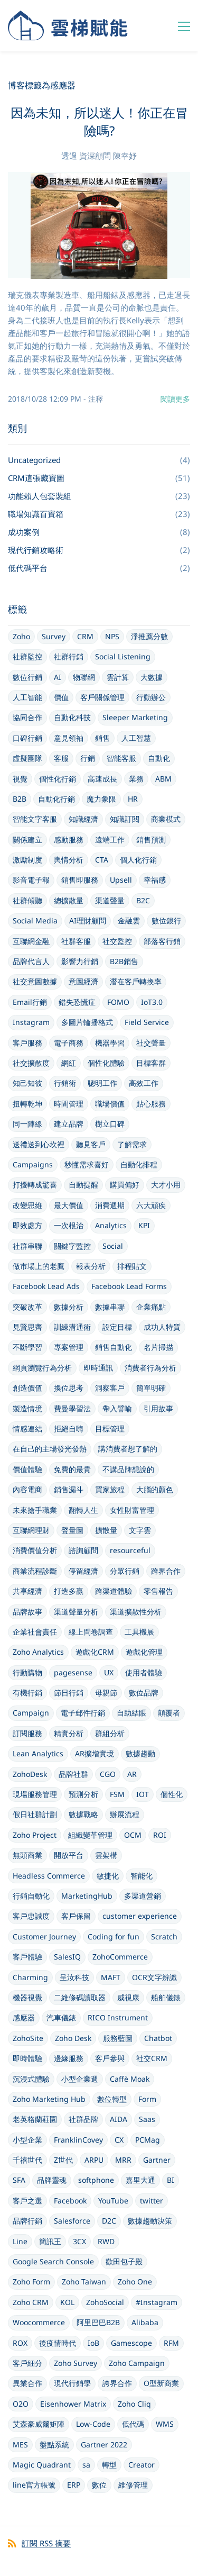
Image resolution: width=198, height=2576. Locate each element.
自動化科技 (72, 717)
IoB (93, 2343)
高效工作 (143, 1083)
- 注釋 (93, 399)
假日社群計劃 (35, 1814)
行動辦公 (151, 697)
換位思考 (68, 1388)
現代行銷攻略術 (35, 550)
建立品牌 (68, 1124)
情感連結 (27, 1428)
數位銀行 (166, 920)
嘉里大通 (140, 2180)
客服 (61, 758)
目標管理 (110, 1428)
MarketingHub (86, 1896)
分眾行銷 (124, 1571)
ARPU (93, 2160)
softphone (96, 2180)
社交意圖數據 (35, 981)
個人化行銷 (138, 860)
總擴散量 (68, 900)
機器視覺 (27, 1997)
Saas (147, 2119)
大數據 (151, 677)
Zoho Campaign (137, 2363)
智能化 (141, 1876)
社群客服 (76, 941)
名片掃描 (158, 1347)
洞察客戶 (110, 1388)
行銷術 (65, 1083)
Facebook (70, 2201)
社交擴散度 (31, 1063)
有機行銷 (27, 1693)
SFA (19, 2180)
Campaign (31, 1713)
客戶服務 (27, 1043)
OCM (133, 1835)
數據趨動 (140, 1753)
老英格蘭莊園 (35, 2119)
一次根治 (68, 1225)
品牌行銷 (27, 2221)
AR (132, 1774)
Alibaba (144, 2322)
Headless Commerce (49, 1876)
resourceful (130, 1550)
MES (20, 2444)
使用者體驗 (143, 1672)
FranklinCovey (78, 2140)
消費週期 (110, 1205)
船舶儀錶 (166, 1997)
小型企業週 (79, 2079)
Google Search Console (53, 2261)
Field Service (147, 1022)
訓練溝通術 (72, 1327)
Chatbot (158, 2038)
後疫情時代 (57, 2343)
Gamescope (131, 2343)
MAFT (110, 1977)
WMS (165, 2424)
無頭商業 (27, 1855)
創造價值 (27, 1388)
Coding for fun (113, 1936)
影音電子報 (31, 880)
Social (112, 1246)
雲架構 (106, 1855)
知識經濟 (83, 819)
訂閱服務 (27, 1733)
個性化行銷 (57, 779)
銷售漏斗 (68, 1489)
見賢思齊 (27, 1327)
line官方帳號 (34, 2485)
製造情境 (27, 1408)
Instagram (31, 1022)
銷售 (102, 738)
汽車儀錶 (61, 2017)
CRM (85, 636)
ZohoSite (28, 2038)
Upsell (121, 880)
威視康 (128, 1997)
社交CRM (151, 2058)
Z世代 (63, 2160)
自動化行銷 (56, 799)
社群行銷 (68, 656)
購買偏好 (124, 1185)
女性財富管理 (132, 1510)
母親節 (106, 1693)
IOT (142, 1794)
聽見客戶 (91, 1144)
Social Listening (122, 656)
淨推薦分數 (149, 636)
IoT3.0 (152, 1002)
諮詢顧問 (83, 1550)
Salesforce (72, 2221)
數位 (99, 2485)
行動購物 (27, 1672)
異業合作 (27, 2383)
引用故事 (158, 1408)
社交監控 (117, 941)
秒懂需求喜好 (86, 1164)
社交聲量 (151, 1043)
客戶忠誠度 (31, 1916)
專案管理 (68, 1347)
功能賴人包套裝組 (39, 496)
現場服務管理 (35, 1794)
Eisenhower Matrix (73, 2404)
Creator (141, 2465)
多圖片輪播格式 (87, 1022)
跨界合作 (166, 1571)
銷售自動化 (113, 1347)
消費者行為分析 (150, 1368)
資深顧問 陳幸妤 (108, 155)
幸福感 (155, 880)
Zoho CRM (31, 2302)
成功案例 (24, 532)
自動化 (159, 758)
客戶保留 (76, 1916)
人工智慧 (136, 738)
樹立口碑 (110, 1124)
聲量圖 (72, 1530)
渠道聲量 (110, 900)
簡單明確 (151, 1388)
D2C (109, 2221)
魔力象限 (101, 799)
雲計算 (118, 677)
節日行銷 (68, 1693)
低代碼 (133, 2424)
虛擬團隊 (27, 758)
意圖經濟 (83, 981)
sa (86, 2465)
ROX (20, 2343)
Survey (53, 636)
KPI (144, 1225)
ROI (159, 1835)
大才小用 (166, 1185)
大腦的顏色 (154, 1489)
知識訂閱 (124, 819)
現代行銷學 (72, 2383)
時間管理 (68, 1104)
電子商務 (68, 1043)
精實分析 (68, 1733)
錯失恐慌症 (77, 1002)
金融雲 (129, 920)
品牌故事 (27, 1612)
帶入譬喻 (117, 1408)
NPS (112, 636)
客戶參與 (110, 2058)
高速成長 (102, 779)
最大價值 (68, 1205)
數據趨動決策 (150, 2221)
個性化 (172, 1794)
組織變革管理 (90, 1835)
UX (109, 1672)
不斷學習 (27, 1347)
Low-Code (93, 2424)
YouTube (113, 2201)
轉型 (109, 2465)
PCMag (147, 2140)
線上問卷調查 (91, 1632)
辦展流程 (124, 1814)
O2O (21, 2404)
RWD (106, 2241)
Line (20, 2241)
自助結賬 (131, 1713)
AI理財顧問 (87, 920)
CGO (108, 1774)
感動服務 (68, 840)
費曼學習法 (72, 1408)
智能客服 (121, 758)
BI (170, 2180)
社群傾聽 (27, 900)
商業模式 (166, 819)
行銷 (87, 758)
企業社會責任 (35, 1632)
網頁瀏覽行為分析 (42, 1368)
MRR (123, 2160)
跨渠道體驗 (113, 1591)
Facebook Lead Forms (129, 1286)
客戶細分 (27, 2363)
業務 (136, 779)
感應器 (24, 2017)
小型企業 (27, 2140)
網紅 (68, 1063)
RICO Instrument (118, 2017)
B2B (19, 799)
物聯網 (84, 677)
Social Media (35, 920)
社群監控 (27, 656)
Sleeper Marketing (135, 717)
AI (57, 677)
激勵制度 (27, 860)
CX (119, 2140)
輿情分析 (68, 860)
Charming (30, 1977)
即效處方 (27, 1225)
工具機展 (139, 1632)
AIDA (118, 2119)
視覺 (20, 779)
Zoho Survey (75, 2363)
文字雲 (140, 1530)
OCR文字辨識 (154, 1977)
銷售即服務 (79, 880)
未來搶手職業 (35, 1510)
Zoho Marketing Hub (49, 2099)
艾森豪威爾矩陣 (38, 2424)
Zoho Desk (73, 2038)
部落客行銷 (162, 941)
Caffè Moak (129, 2079)
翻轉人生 (83, 1510)
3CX (79, 2241)
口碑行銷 (27, 738)
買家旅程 (110, 1489)
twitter (151, 2201)
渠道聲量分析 (76, 1612)
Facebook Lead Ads (46, 1286)
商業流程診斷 (35, 1571)
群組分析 (110, 1733)
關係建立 (27, 840)
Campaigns (33, 1164)
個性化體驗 (106, 1063)
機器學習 (110, 1043)
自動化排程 (138, 1164)
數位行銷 (27, 677)
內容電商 (27, 1489)
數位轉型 (112, 2099)
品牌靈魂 (52, 2180)
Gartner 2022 (104, 2444)
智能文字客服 (35, 819)
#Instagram (156, 2302)
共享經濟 (27, 1591)
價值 (61, 697)
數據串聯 (110, 1307)
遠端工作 (110, 840)
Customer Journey (44, 1936)
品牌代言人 (31, 961)
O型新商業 (161, 2383)
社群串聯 (27, 1246)
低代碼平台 (28, 568)
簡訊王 (50, 2241)
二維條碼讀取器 (80, 1997)
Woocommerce (39, 2322)
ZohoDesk (30, 1774)
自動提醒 (83, 1185)
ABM (163, 779)
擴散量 (106, 1530)
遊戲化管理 (144, 1652)
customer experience (139, 1916)
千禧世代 (27, 2160)
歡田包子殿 (124, 2261)
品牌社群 (73, 1774)
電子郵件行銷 (83, 1713)
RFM (171, 2343)
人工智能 (27, 697)
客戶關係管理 (102, 697)
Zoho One (135, 2281)
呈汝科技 (74, 1977)
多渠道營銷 (142, 1896)
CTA (101, 860)
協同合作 (27, 717)
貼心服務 (151, 1104)
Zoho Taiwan (84, 2281)
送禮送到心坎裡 (38, 1144)
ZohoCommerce (120, 1957)
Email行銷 (30, 1002)
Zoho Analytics (38, 1652)
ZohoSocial (105, 2302)
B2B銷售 (124, 961)
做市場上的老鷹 (38, 1266)
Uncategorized (34, 460)
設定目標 (117, 1327)
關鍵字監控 (72, 1246)
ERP (73, 2485)
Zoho (21, 636)
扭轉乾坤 (27, 1104)
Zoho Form (31, 2281)
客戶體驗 (27, 1957)
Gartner (157, 2160)
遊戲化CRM (95, 1652)
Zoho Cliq (134, 2404)
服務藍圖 (118, 2038)
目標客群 (151, 1063)
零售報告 (158, 1591)
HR (133, 799)
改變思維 (27, 1205)
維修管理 (133, 2485)
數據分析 (68, 1307)
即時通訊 (98, 1368)
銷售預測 (151, 840)
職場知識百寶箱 (35, 514)
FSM (117, 1794)
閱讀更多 (175, 399)
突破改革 (27, 1307)
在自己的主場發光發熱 (50, 1449)
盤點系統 (54, 2444)
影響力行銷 (79, 961)
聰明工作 (102, 1083)
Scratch (164, 1936)
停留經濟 (83, 1571)
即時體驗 (27, 2058)
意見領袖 (68, 738)
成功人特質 (162, 1327)
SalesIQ (67, 1957)
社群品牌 (83, 2119)
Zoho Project (34, 1835)
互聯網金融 (31, 941)
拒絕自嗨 (68, 1428)
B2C (143, 900)
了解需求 (132, 1144)
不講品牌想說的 (128, 1469)
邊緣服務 (68, 2058)
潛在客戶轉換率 (136, 981)
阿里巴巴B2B (98, 2322)
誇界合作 (117, 2383)
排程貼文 (132, 1266)
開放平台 (68, 1855)
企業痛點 (151, 1307)
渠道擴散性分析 (136, 1612)
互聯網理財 (31, 1530)
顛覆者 (169, 1713)
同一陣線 (27, 1124)
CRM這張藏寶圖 (36, 478)
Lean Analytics (38, 1753)
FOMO (118, 1002)
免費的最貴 (72, 1469)
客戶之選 (27, 2201)
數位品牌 (143, 1693)
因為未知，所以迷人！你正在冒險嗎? (99, 121)
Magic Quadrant (42, 2465)
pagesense (73, 1672)
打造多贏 (68, 1591)
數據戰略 (83, 1814)
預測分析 (83, 1794)
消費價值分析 (35, 1550)
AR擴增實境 (94, 1753)
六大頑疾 (151, 1205)
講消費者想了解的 (127, 1449)
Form (147, 2099)
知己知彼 (27, 1083)
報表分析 (91, 1266)
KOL (67, 2302)
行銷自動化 (31, 1896)
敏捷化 (108, 1876)
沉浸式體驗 (31, 2079)
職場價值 (110, 1104)
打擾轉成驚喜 (35, 1185)
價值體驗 (27, 1469)
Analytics (111, 1225)
